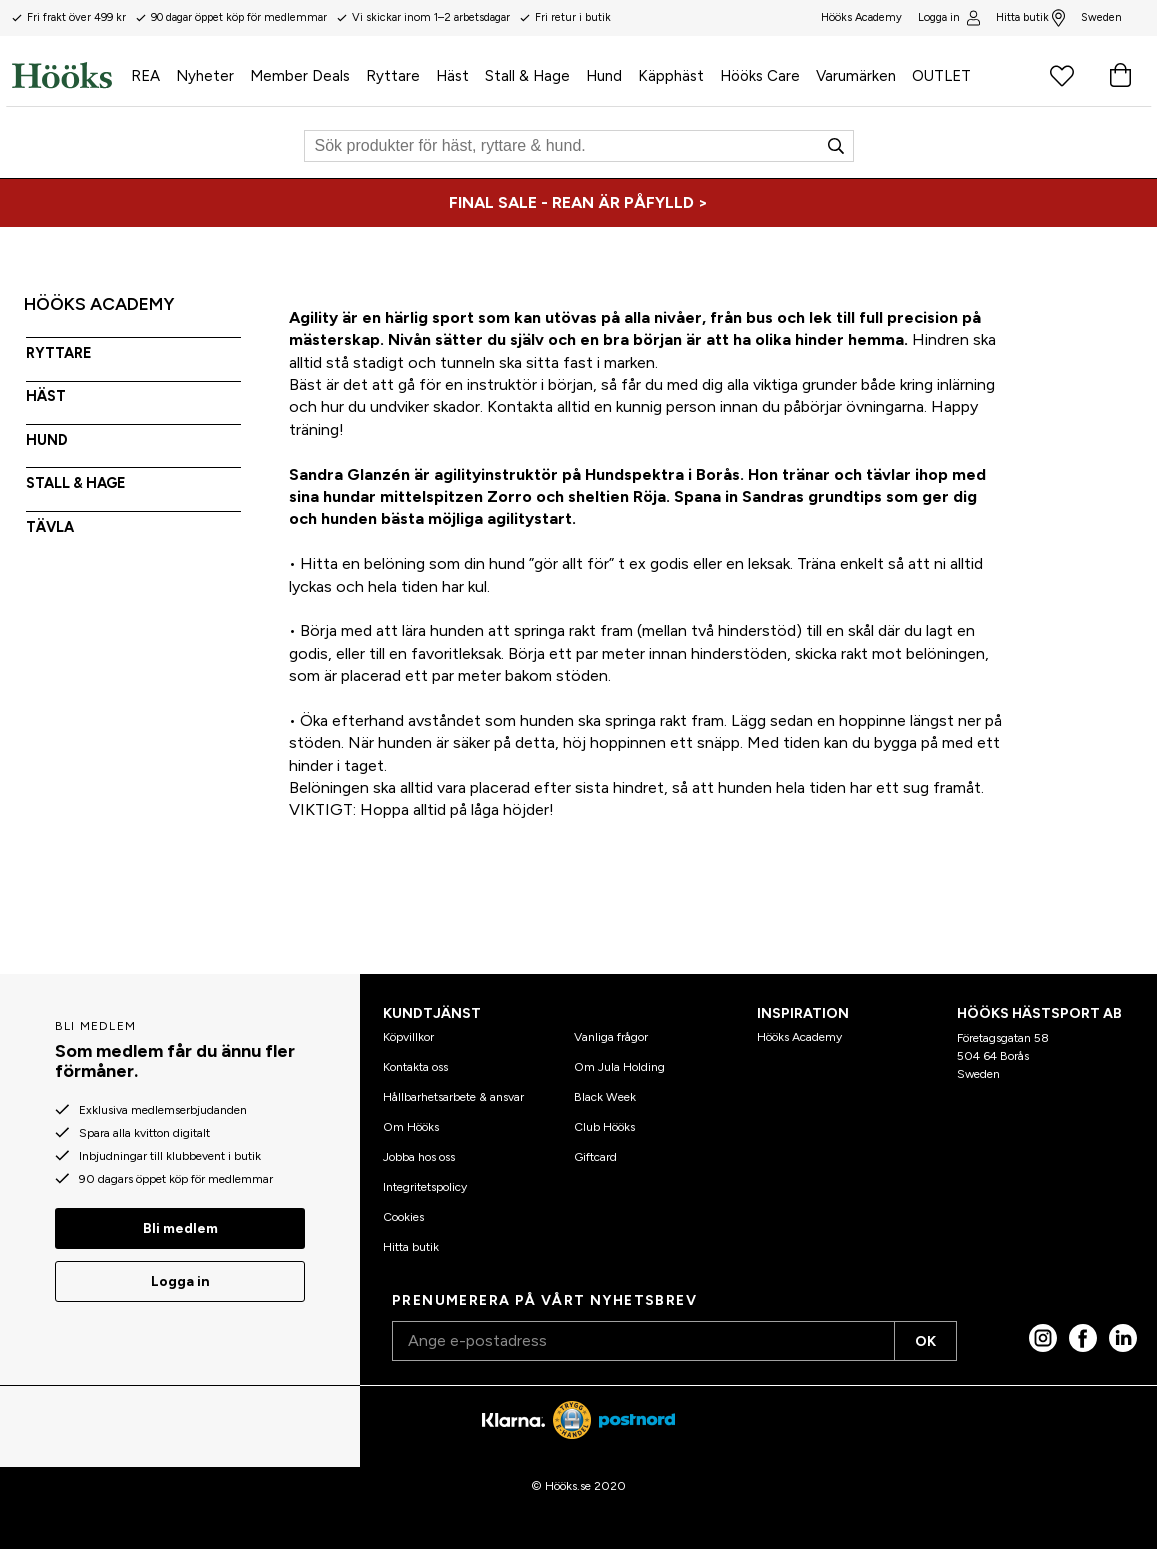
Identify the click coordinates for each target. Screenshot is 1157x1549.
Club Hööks (604, 1127)
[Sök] (579, 146)
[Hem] (67, 75)
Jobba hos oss (419, 1157)
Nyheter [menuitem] (205, 76)
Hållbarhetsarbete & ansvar (453, 1097)
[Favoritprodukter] (1062, 75)
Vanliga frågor (611, 1037)
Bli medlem (180, 1228)
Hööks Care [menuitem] (760, 76)
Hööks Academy (799, 1037)
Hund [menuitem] (604, 76)
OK (925, 1341)
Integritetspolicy (425, 1187)
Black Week (605, 1097)
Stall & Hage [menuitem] (527, 76)
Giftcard (595, 1157)
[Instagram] (1043, 1338)
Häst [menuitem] (452, 76)
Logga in (948, 18)
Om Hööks (411, 1127)
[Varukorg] (1120, 75)
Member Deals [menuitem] (300, 76)
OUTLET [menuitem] (941, 76)
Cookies (403, 1217)
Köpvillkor (408, 1037)
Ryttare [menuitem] (393, 76)
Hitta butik (1030, 18)
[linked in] (1123, 1338)
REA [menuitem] (145, 76)
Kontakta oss (415, 1067)
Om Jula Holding (619, 1067)
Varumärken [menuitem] (856, 76)
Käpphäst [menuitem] (671, 76)
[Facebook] (1083, 1338)
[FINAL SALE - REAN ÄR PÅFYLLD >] (578, 203)
